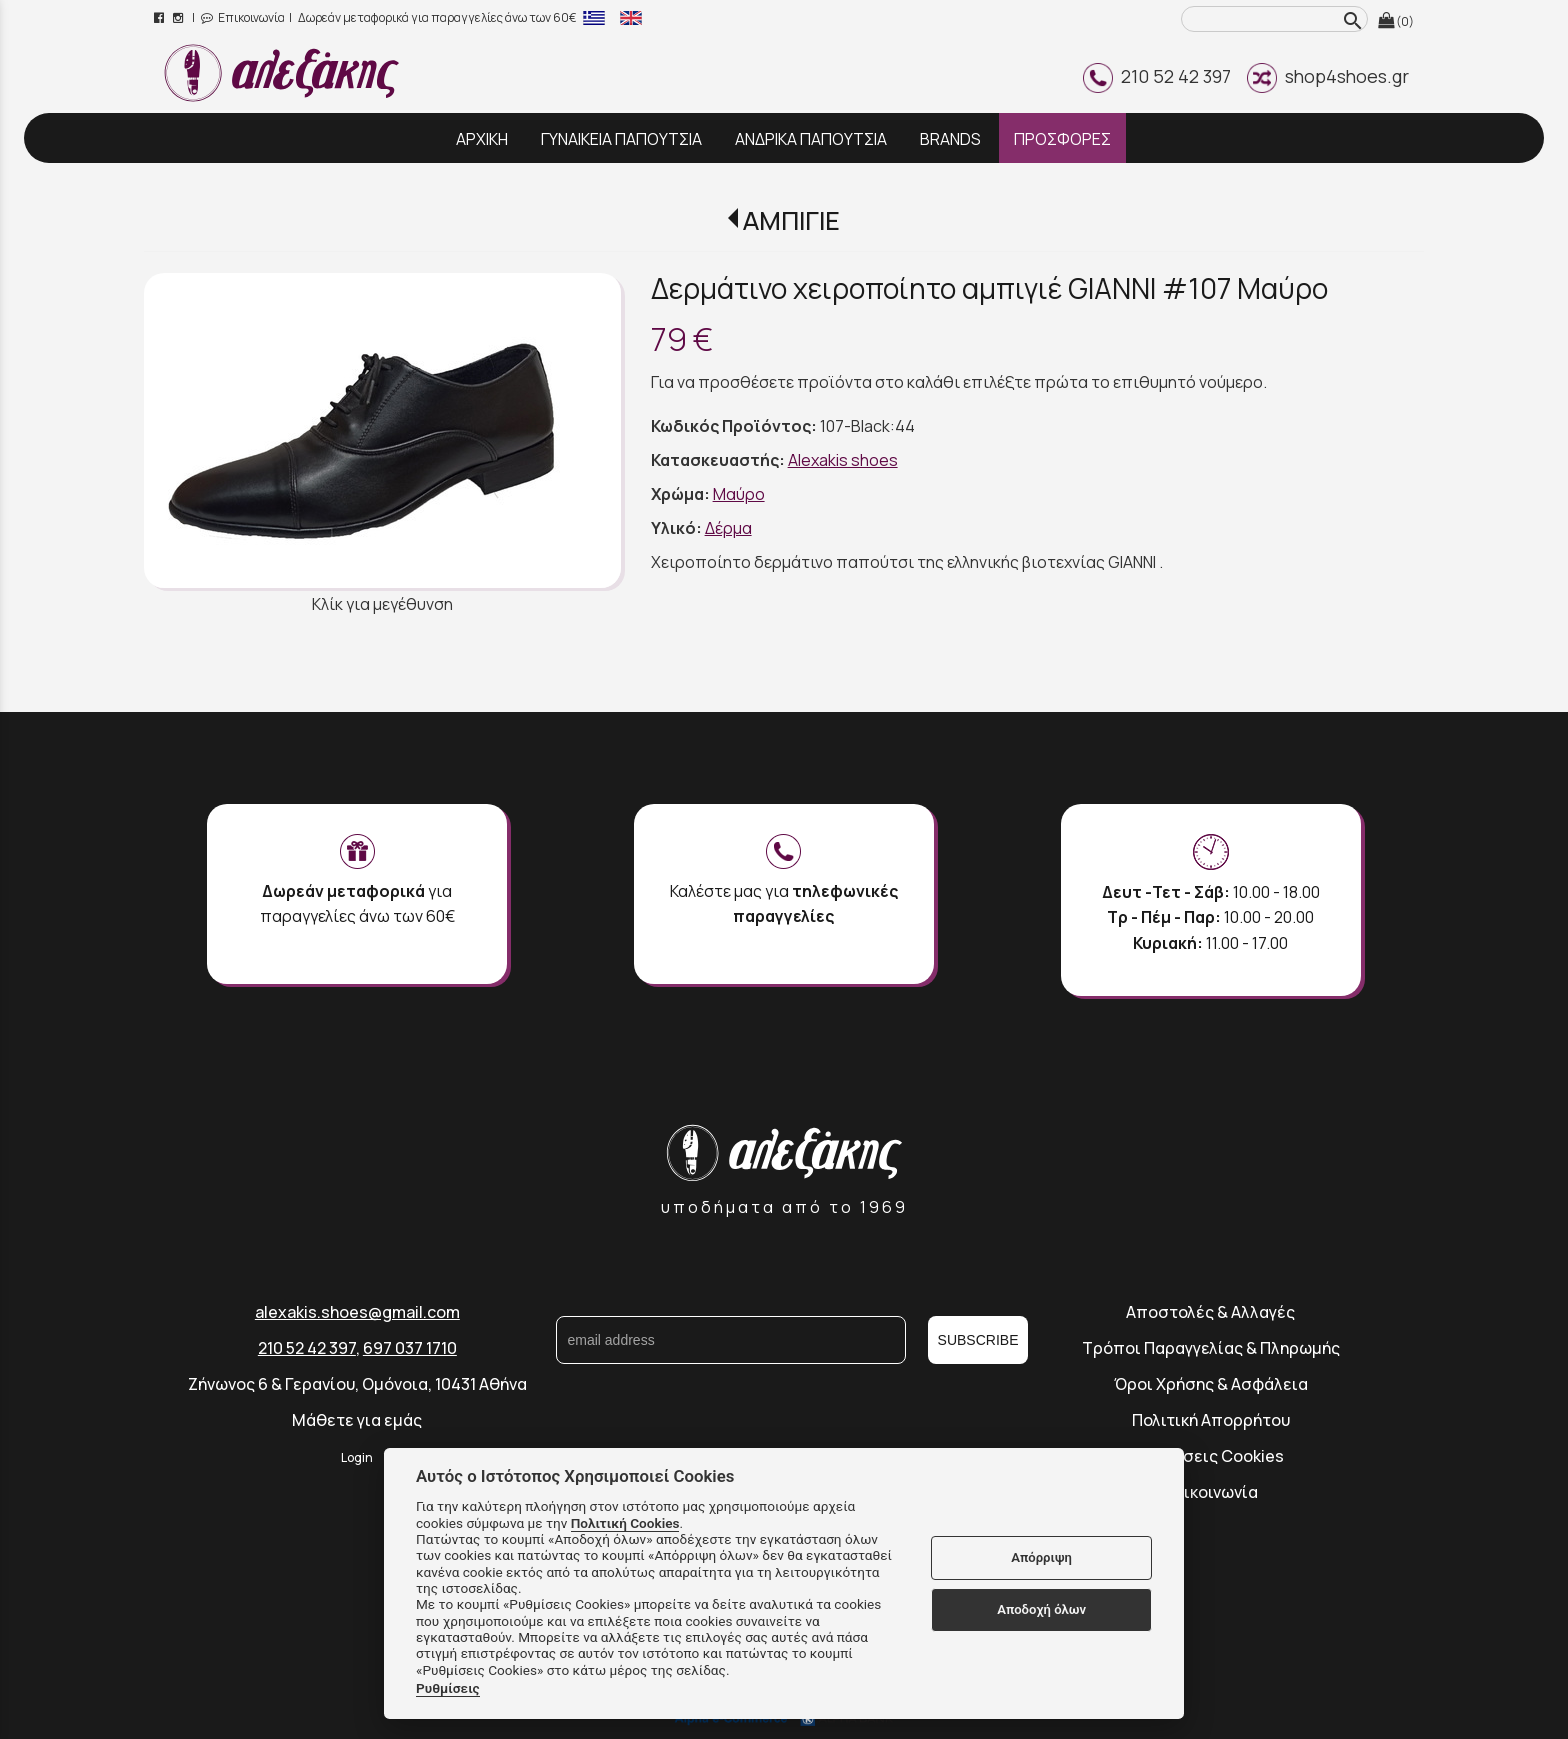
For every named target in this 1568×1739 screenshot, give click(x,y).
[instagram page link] (179, 17)
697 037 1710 (410, 1348)
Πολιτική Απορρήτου (1211, 1420)
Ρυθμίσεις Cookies (1210, 1456)
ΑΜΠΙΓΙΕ (791, 220)
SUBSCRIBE (978, 1340)
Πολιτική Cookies (625, 1523)
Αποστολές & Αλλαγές (1210, 1312)
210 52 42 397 (1157, 76)
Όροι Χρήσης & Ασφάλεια (1211, 1384)
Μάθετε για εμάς (357, 1420)
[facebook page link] (160, 17)
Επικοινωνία (243, 17)
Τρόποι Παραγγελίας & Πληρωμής (1211, 1348)
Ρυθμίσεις (448, 1688)
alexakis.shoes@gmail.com (357, 1312)
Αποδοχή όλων (1041, 1609)
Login (357, 1457)
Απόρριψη (1041, 1557)
